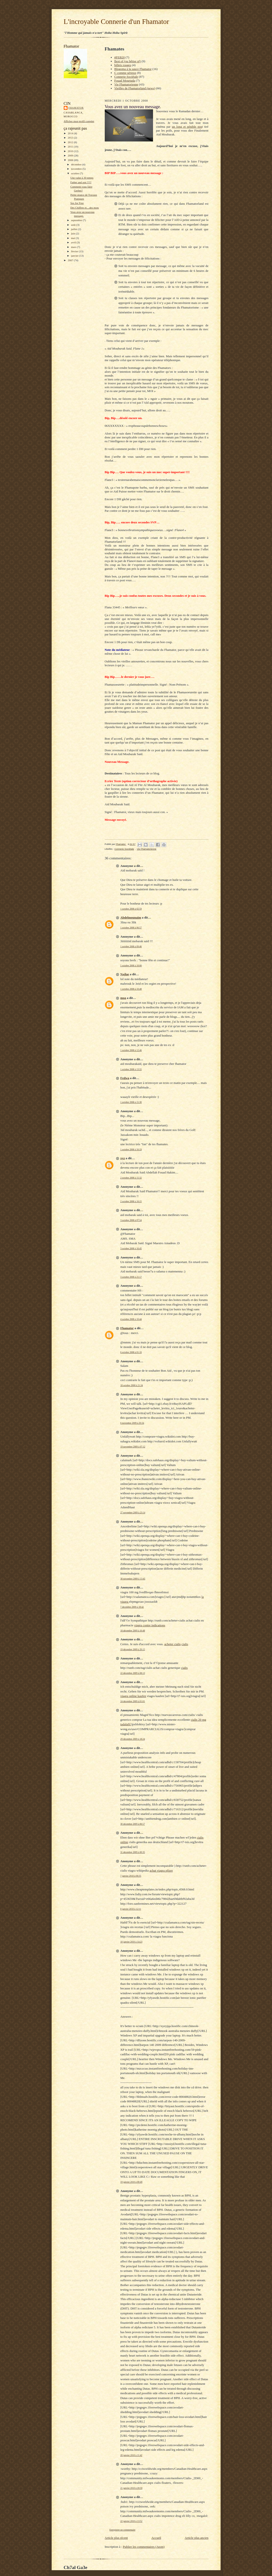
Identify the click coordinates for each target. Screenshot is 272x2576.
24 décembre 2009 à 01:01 (132, 1701)
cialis (184, 1644)
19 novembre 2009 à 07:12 (132, 1446)
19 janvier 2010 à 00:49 (131, 2182)
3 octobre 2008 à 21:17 (131, 1277)
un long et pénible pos (187, 126)
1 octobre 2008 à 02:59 (131, 908)
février (75, 251)
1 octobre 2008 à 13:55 (131, 1069)
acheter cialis (172, 1644)
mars (74, 247)
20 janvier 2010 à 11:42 (131, 2455)
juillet (74, 229)
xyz (122, 1158)
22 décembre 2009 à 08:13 (132, 1673)
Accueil (156, 2538)
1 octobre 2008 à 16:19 (131, 1149)
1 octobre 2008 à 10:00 (131, 965)
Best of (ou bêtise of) (127, 61)
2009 (71, 155)
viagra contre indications (149, 1625)
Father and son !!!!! (80, 182)
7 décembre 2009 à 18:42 (132, 1607)
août (73, 224)
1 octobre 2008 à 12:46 (131, 1050)
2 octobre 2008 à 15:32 (131, 1177)
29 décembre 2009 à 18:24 (132, 1739)
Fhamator (76, 107)
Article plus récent (116, 2538)
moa (123, 998)
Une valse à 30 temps (81, 177)
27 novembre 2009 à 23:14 (132, 1512)
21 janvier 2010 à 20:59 (131, 2488)
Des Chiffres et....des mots (84, 207)
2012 (71, 142)
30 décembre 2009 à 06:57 (132, 1824)
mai (73, 238)
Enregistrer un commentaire (122, 2529)
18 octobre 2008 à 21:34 (131, 1385)
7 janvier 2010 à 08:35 (130, 1875)
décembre (76, 164)
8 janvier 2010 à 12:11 (130, 1909)
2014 (71, 133)
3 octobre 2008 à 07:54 (131, 1220)
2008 (71, 160)
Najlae (124, 974)
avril (74, 242)
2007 (71, 260)
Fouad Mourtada (124, 80)
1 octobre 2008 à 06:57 (131, 927)
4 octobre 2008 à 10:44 (131, 1319)
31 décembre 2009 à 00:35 (132, 1852)
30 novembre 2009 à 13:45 (132, 1578)
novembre (76, 168)
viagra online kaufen (133, 1696)
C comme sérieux (125, 73)
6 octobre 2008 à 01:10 (131, 1352)
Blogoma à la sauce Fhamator (133, 69)
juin (73, 233)
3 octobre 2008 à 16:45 (131, 1248)
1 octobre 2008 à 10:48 (131, 989)
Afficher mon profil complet (79, 121)
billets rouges (122, 65)
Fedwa (124, 1078)
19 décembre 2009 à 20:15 (132, 1649)
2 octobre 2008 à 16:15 (131, 1201)
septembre (77, 220)
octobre (75, 173)
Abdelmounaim (130, 917)
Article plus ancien (196, 2538)
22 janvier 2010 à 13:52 (131, 2521)
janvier (75, 255)
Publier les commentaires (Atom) (144, 2546)
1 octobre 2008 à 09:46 (131, 946)
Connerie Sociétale (126, 76)
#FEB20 (119, 57)
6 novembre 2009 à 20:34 (132, 1423)
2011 (71, 146)
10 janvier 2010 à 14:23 (131, 1941)
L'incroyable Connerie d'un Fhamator (116, 21)
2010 (71, 151)
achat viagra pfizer (161, 1870)
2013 (71, 137)
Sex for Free (77, 203)
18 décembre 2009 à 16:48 (132, 1630)
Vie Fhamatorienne (126, 84)
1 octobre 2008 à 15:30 (131, 1102)
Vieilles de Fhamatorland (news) (134, 88)
